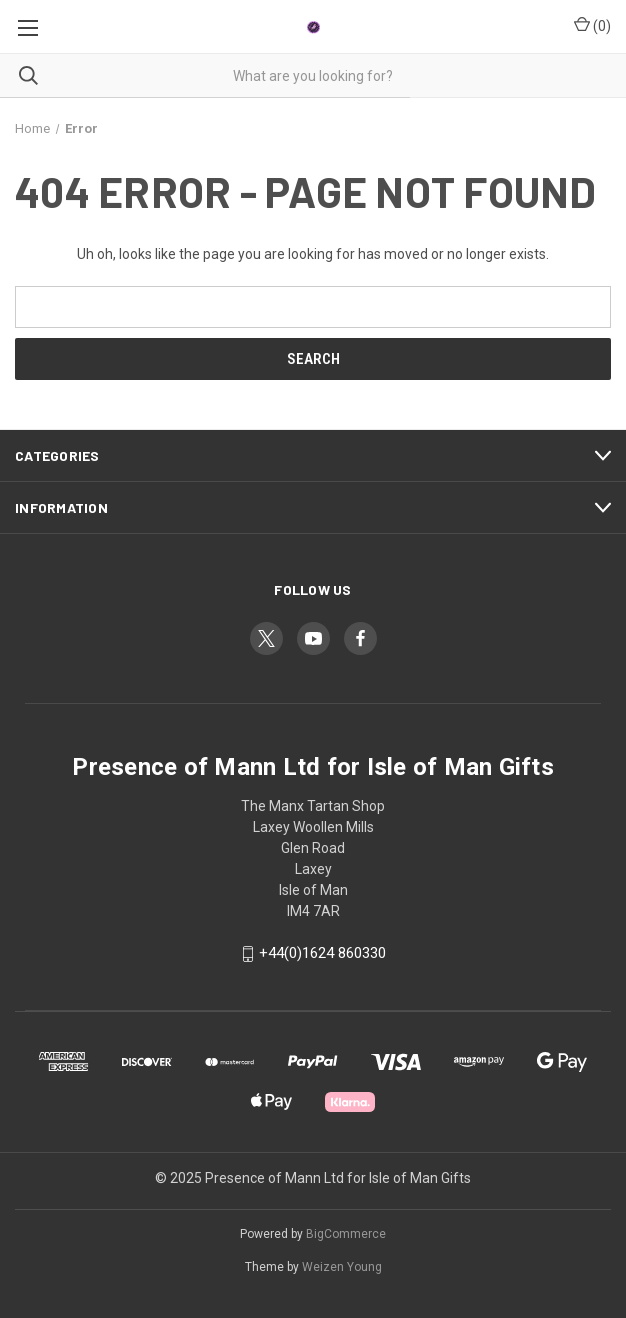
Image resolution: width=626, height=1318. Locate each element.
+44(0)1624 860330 (322, 954)
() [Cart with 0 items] (592, 25)
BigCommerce (346, 1234)
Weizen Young (342, 1267)
